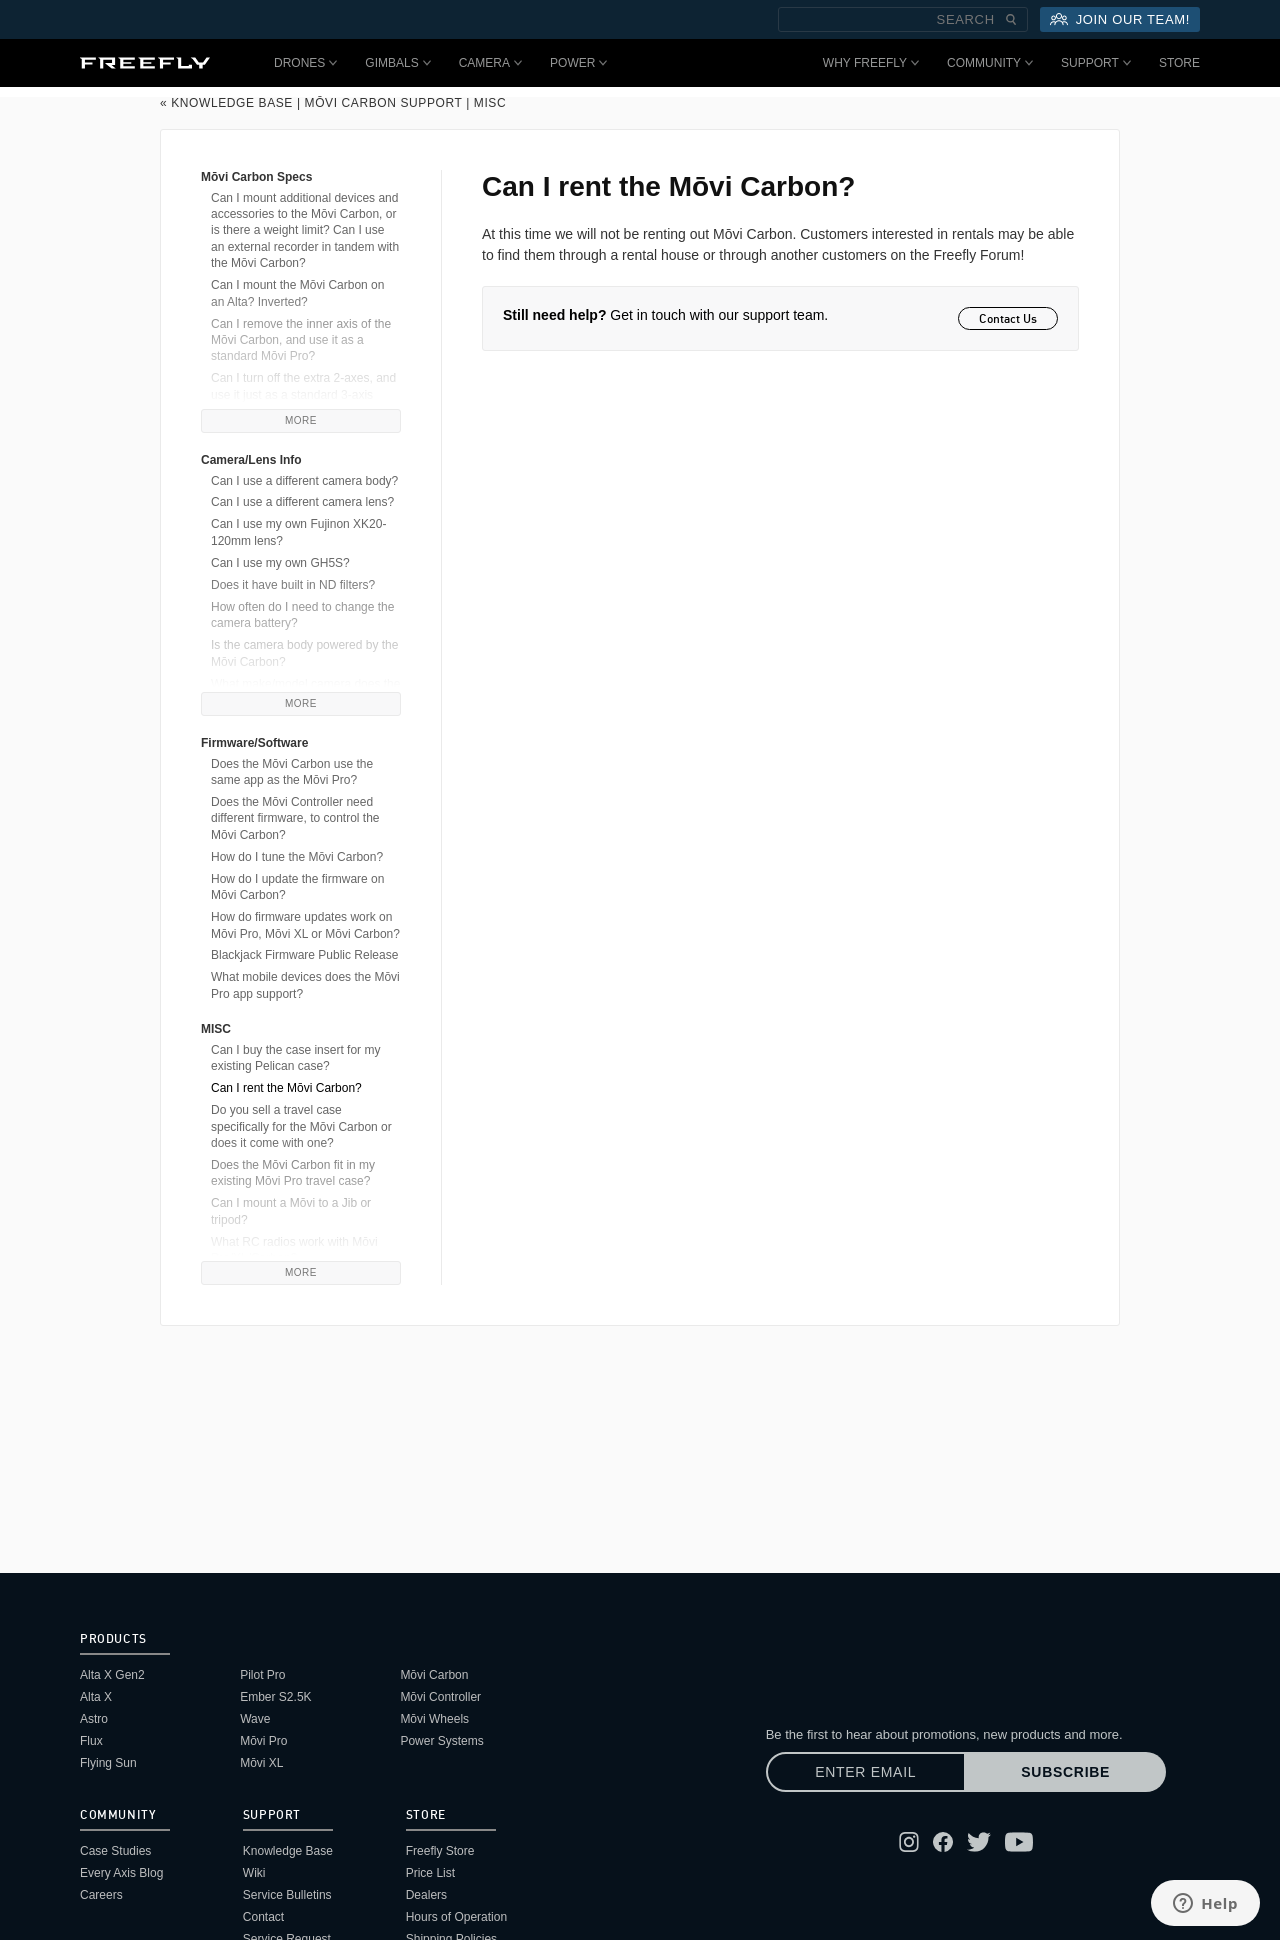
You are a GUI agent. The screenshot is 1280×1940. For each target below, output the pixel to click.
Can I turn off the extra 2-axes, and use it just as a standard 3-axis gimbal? (303, 394)
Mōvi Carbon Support (384, 103)
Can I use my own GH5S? (280, 563)
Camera (490, 63)
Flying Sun (108, 1763)
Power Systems (441, 1741)
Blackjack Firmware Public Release (304, 955)
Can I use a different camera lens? (302, 502)
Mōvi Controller (440, 1697)
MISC (490, 103)
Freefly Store (440, 1851)
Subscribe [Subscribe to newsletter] (1065, 1772)
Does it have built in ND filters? (293, 585)
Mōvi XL (261, 1763)
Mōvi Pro (263, 1741)
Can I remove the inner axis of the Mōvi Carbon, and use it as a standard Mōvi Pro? (301, 340)
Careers (101, 1895)
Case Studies (115, 1851)
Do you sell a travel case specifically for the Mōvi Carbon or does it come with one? (301, 1126)
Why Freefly (871, 63)
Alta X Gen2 (112, 1675)
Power (578, 63)
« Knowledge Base (226, 103)
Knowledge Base (288, 1851)
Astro (94, 1719)
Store (1179, 63)
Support (1096, 63)
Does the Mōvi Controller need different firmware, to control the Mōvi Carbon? (295, 818)
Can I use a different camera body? (304, 481)
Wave (255, 1719)
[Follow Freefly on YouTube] (1019, 1842)
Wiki (254, 1873)
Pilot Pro (262, 1675)
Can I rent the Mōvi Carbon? (286, 1088)
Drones (305, 63)
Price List (430, 1873)
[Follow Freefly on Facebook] (943, 1842)
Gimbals (397, 63)
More (301, 420)
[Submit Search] (1011, 19)
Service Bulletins (287, 1895)
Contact (263, 1917)
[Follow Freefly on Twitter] (979, 1842)
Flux (91, 1741)
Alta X (96, 1697)
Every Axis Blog (121, 1873)
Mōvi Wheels (434, 1719)
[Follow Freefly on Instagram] (909, 1842)
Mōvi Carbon (434, 1675)
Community (990, 63)
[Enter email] (866, 1772)
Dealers (426, 1895)
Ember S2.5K (275, 1697)
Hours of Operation (456, 1917)
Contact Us (1008, 318)
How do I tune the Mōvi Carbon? (297, 857)
